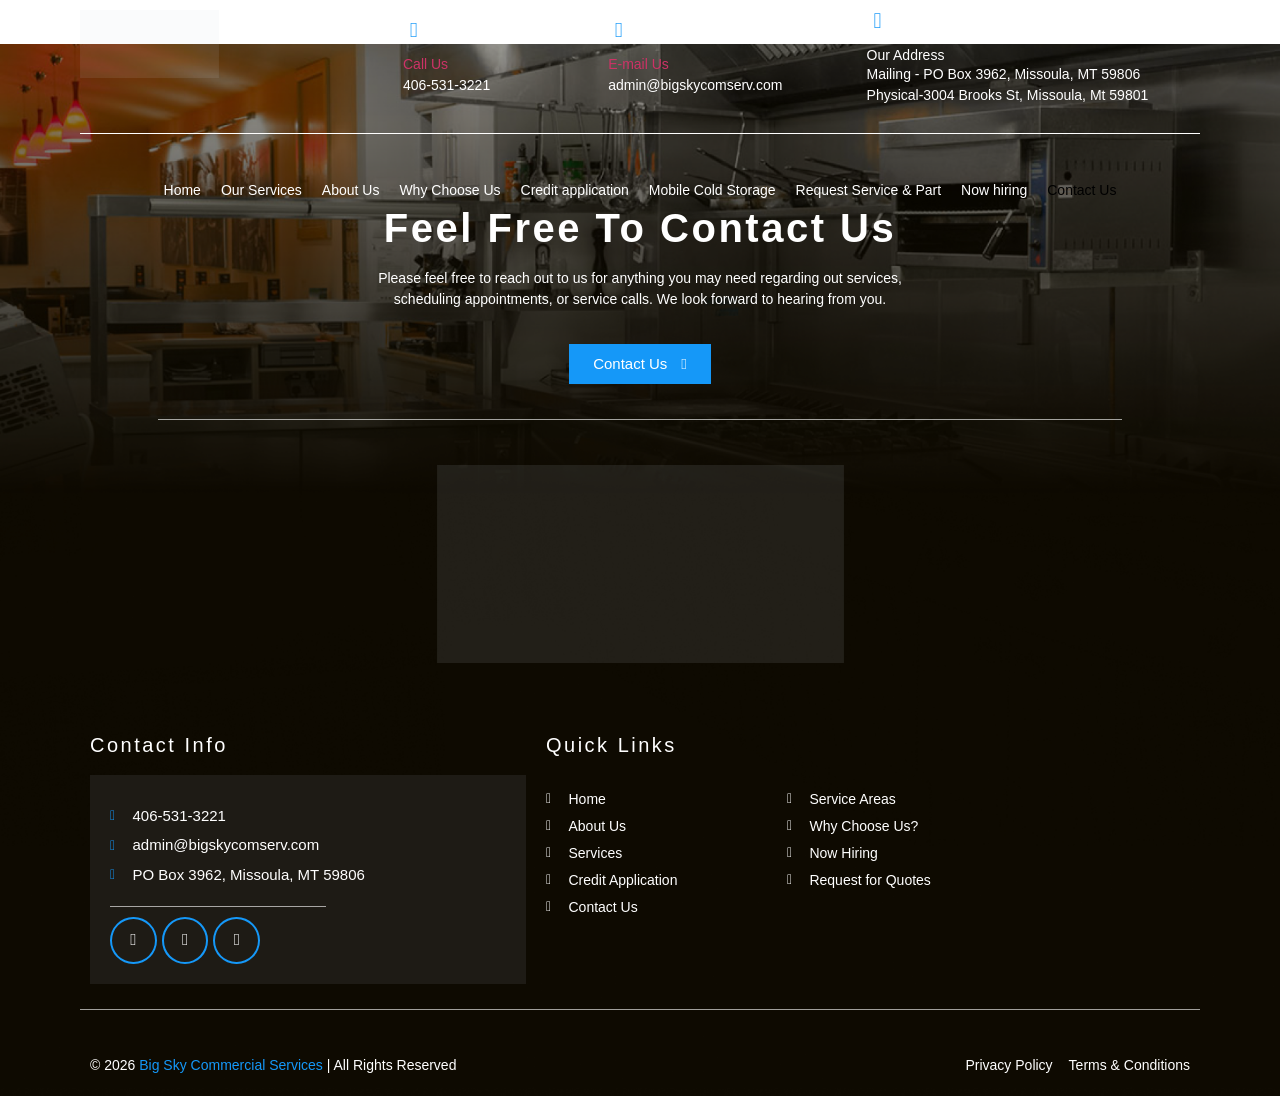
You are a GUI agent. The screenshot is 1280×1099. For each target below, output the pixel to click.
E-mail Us (638, 64)
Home (182, 190)
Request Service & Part (869, 190)
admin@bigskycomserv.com (695, 85)
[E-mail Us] (618, 30)
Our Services (261, 190)
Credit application (575, 190)
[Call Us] (413, 30)
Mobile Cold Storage (712, 190)
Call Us (425, 64)
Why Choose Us (449, 190)
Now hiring (994, 190)
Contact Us (1081, 190)
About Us (351, 190)
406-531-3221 (446, 85)
